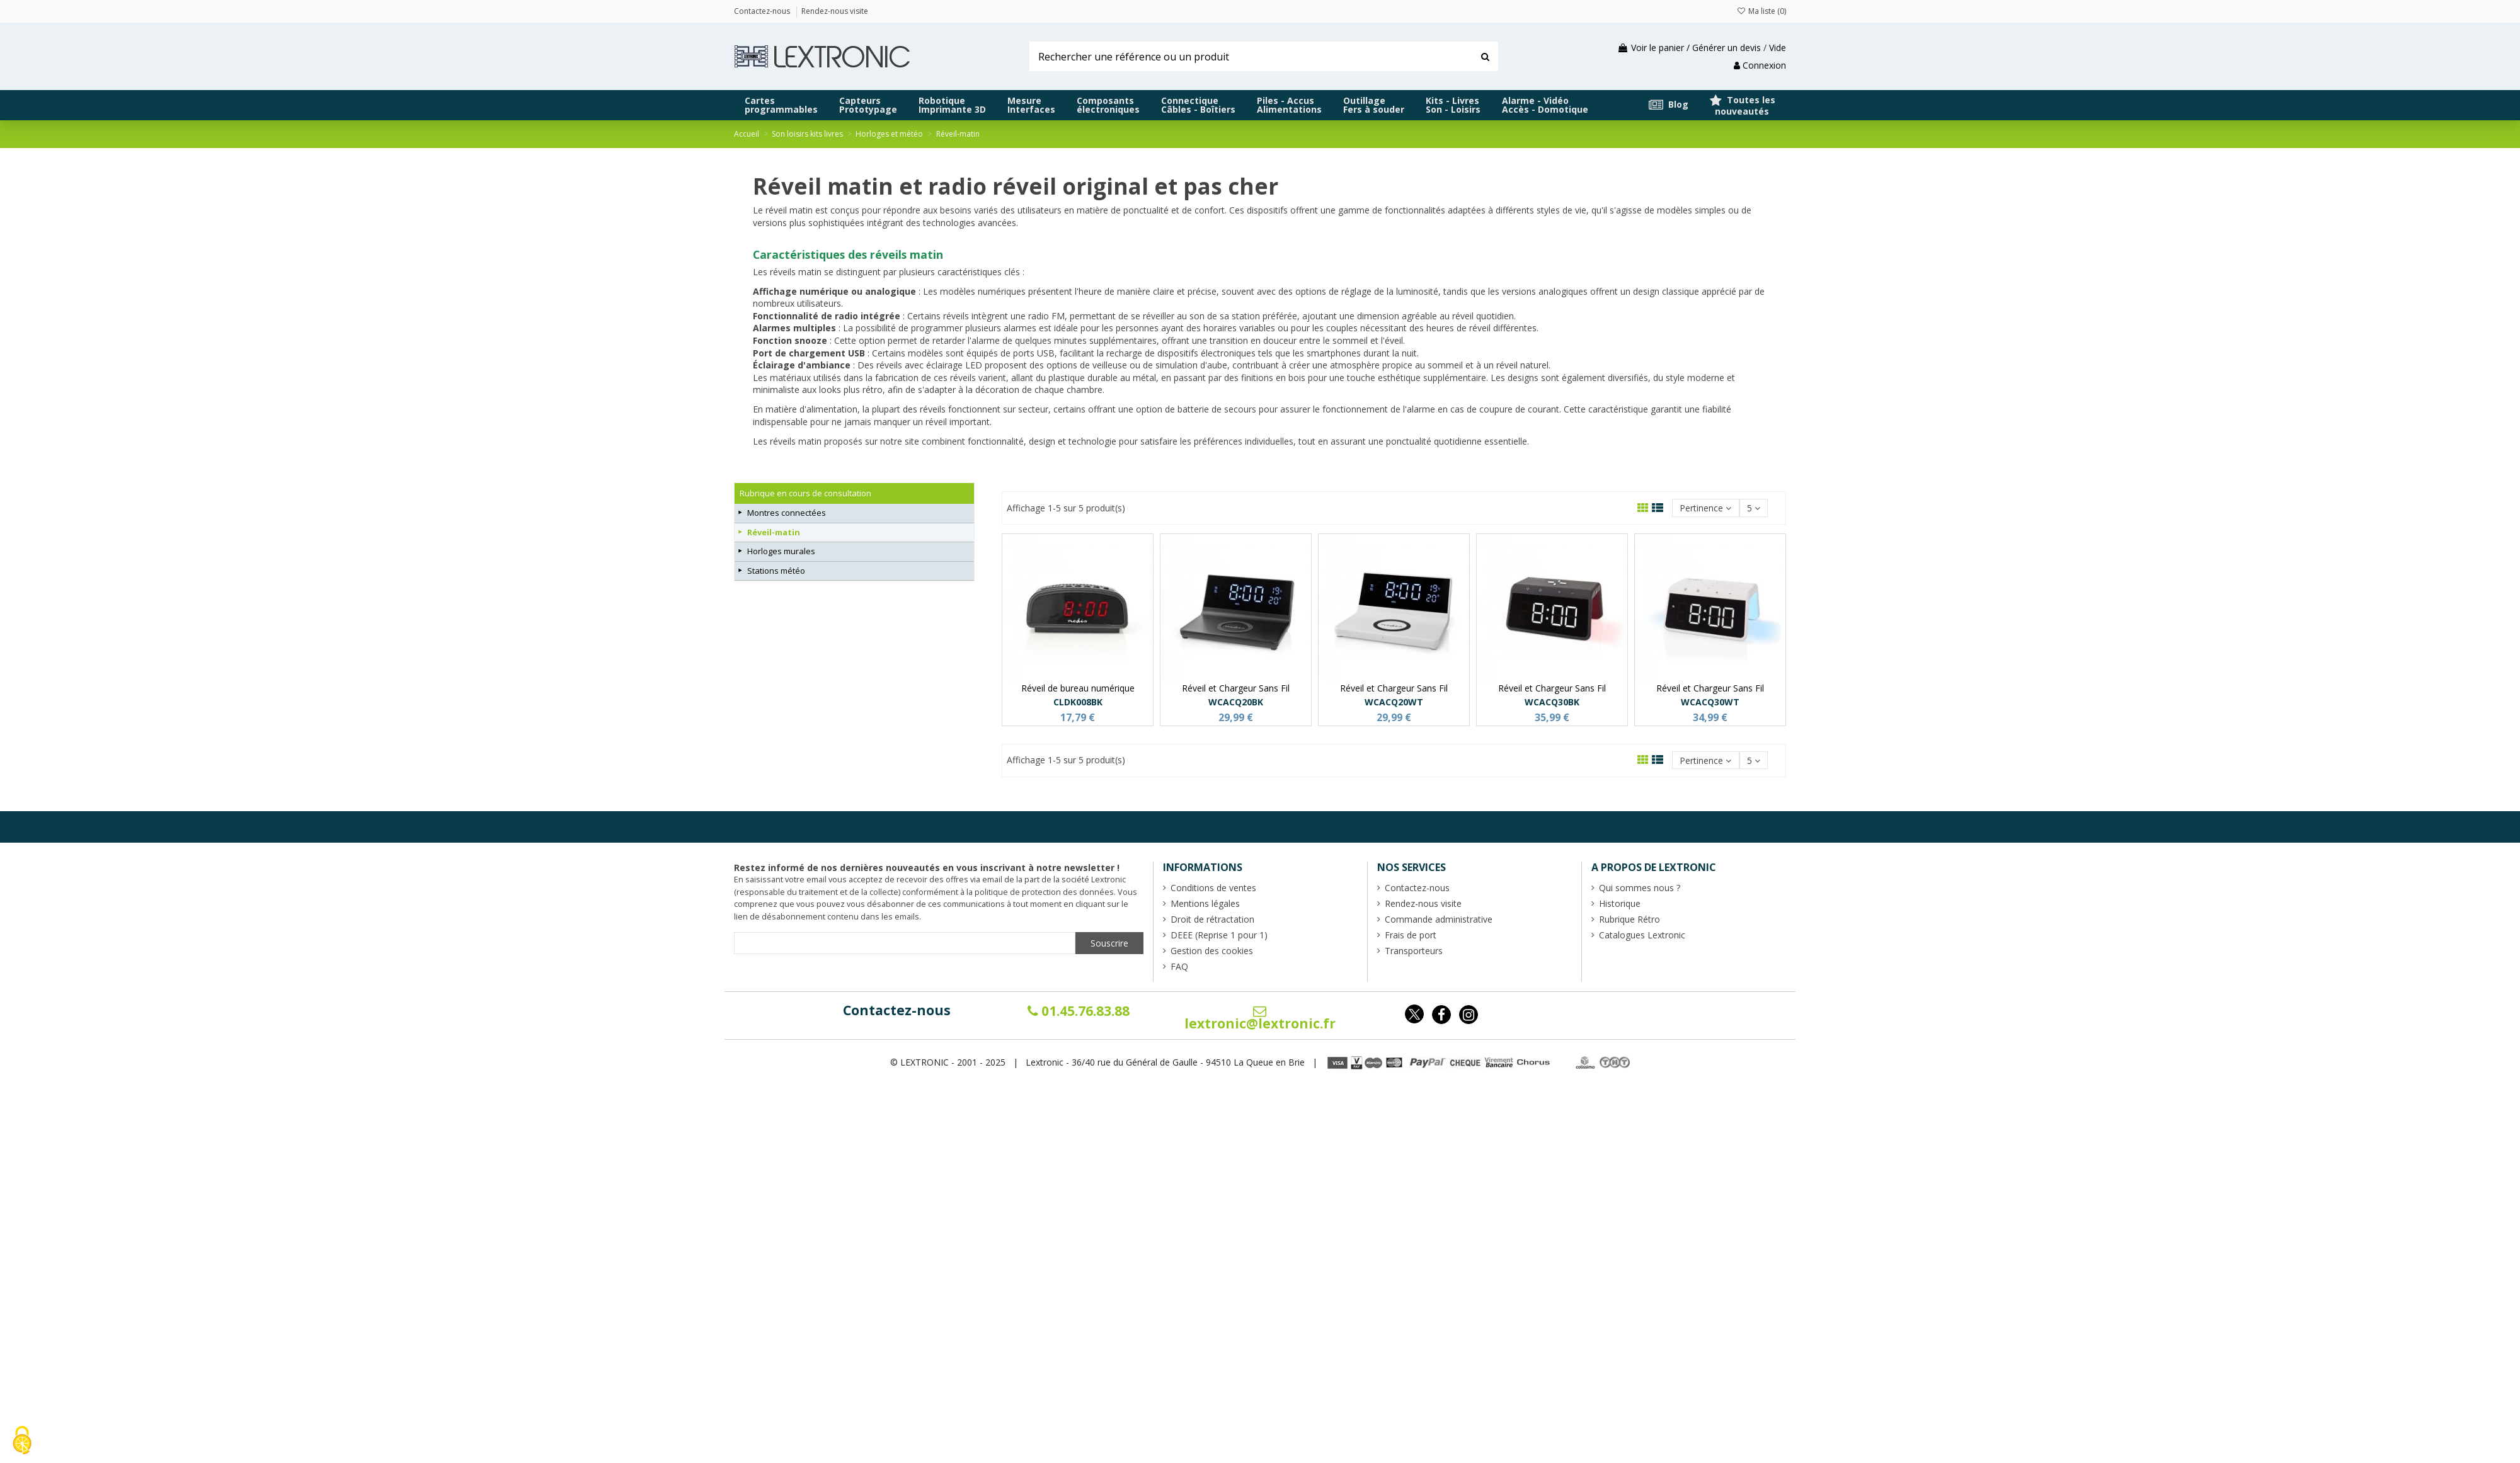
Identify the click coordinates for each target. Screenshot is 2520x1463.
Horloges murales (781, 551)
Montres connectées (786, 512)
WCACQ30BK (1552, 702)
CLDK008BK (1077, 702)
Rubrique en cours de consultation (805, 493)
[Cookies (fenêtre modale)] (22, 1441)
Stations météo (776, 570)
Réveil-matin (773, 532)
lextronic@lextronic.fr (1260, 1018)
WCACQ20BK (1235, 702)
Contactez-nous (897, 1010)
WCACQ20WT (1394, 702)
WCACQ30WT (1710, 702)
